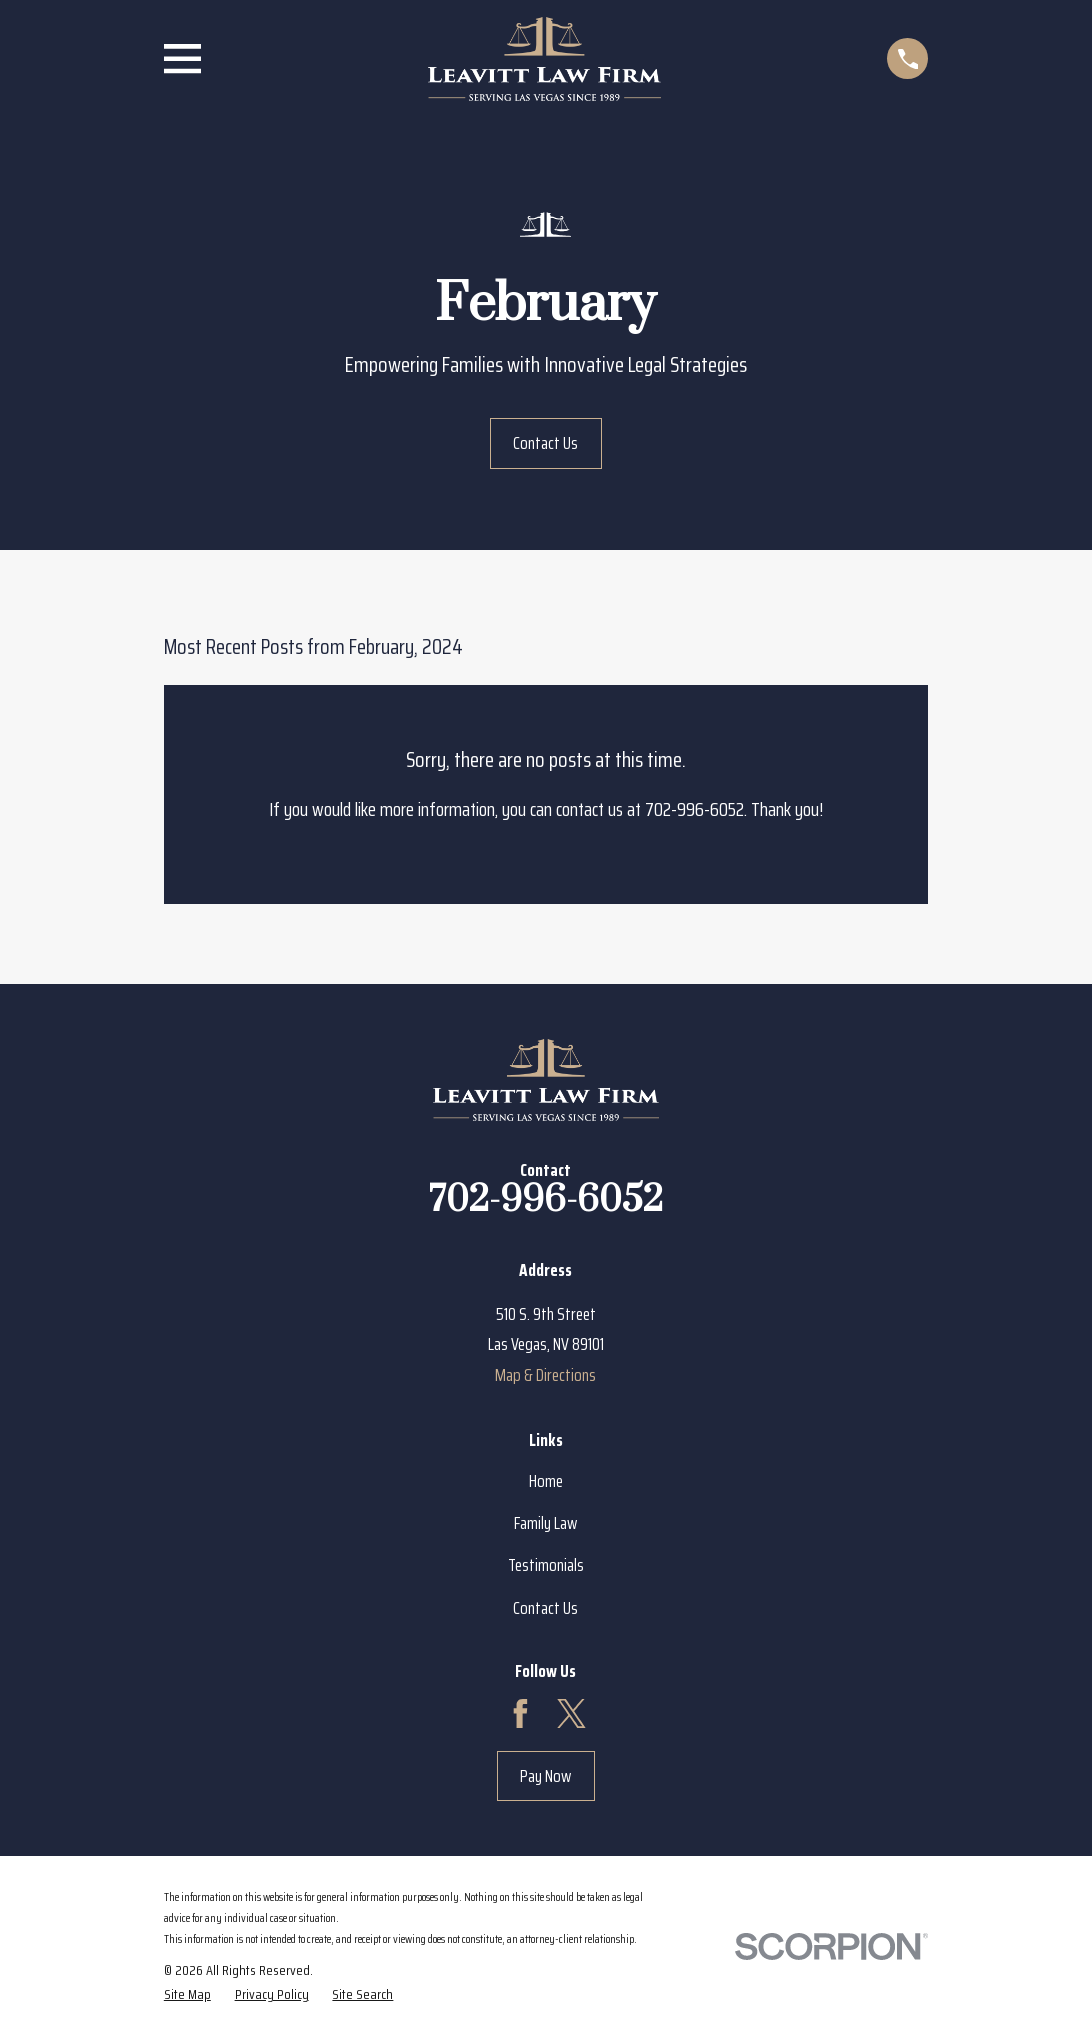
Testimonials (546, 1565)
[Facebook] (520, 1713)
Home (546, 1481)
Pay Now (545, 1776)
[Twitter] (571, 1713)
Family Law (545, 1523)
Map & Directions (545, 1375)
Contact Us (545, 443)
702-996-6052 (546, 1200)
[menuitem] (187, 1994)
